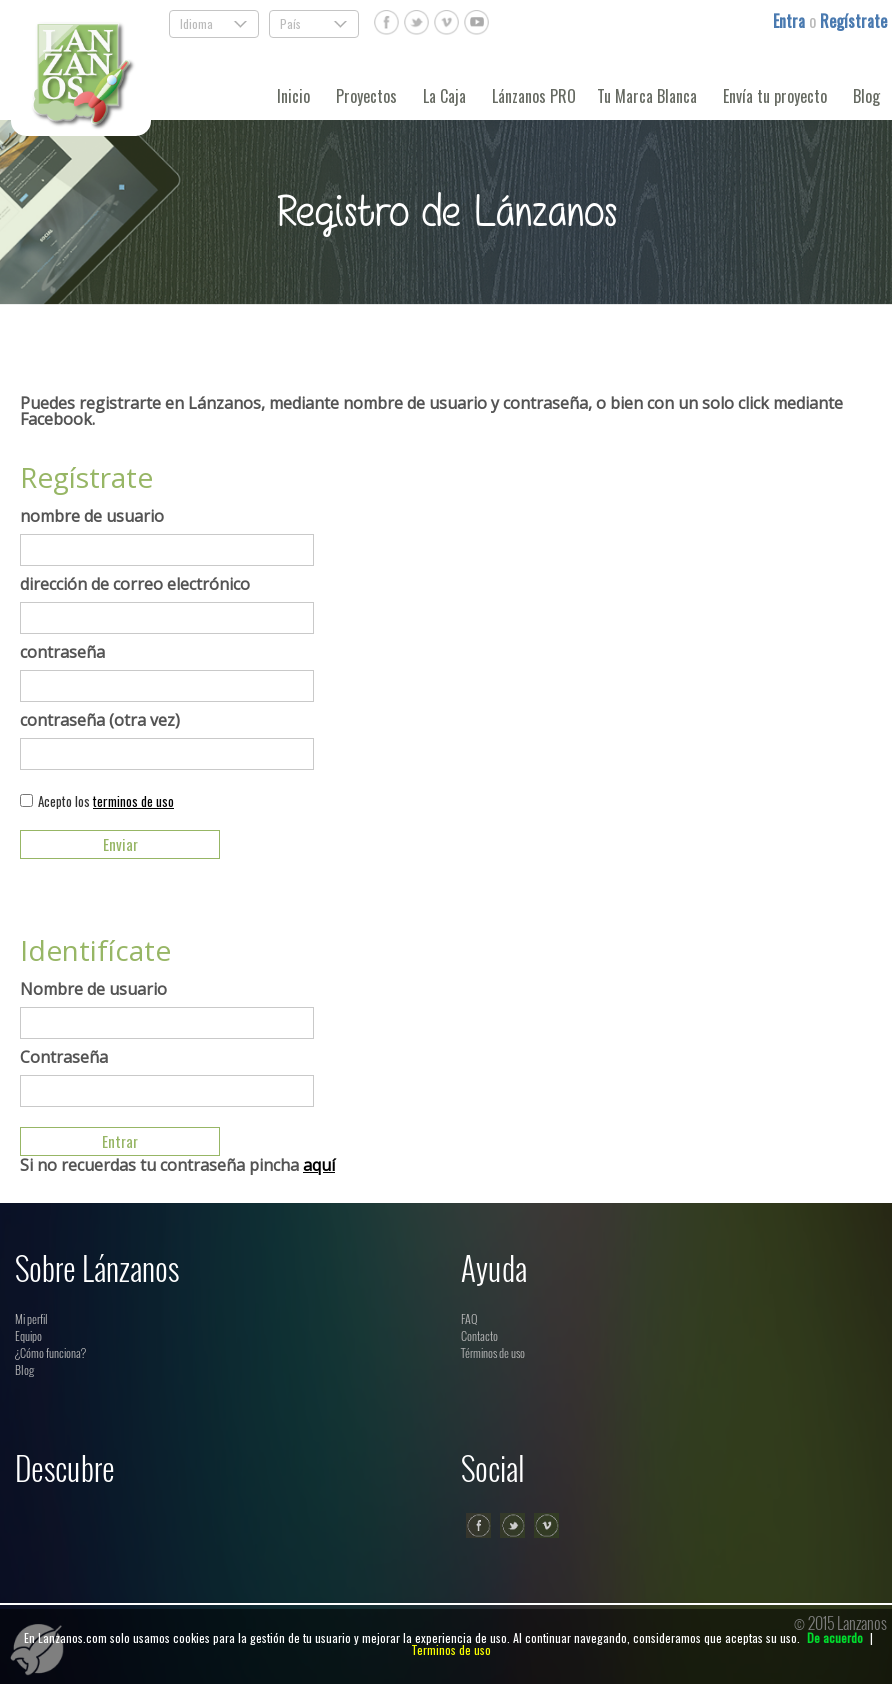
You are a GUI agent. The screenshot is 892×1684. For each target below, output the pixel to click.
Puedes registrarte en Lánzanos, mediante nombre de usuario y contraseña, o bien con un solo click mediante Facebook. (431, 411)
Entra (791, 21)
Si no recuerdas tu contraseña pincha (177, 1165)
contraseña (62, 652)
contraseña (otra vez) (100, 720)
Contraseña (64, 1057)
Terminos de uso (451, 1649)
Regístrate (853, 21)
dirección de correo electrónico (135, 584)
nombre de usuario (92, 516)
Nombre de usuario (93, 989)
